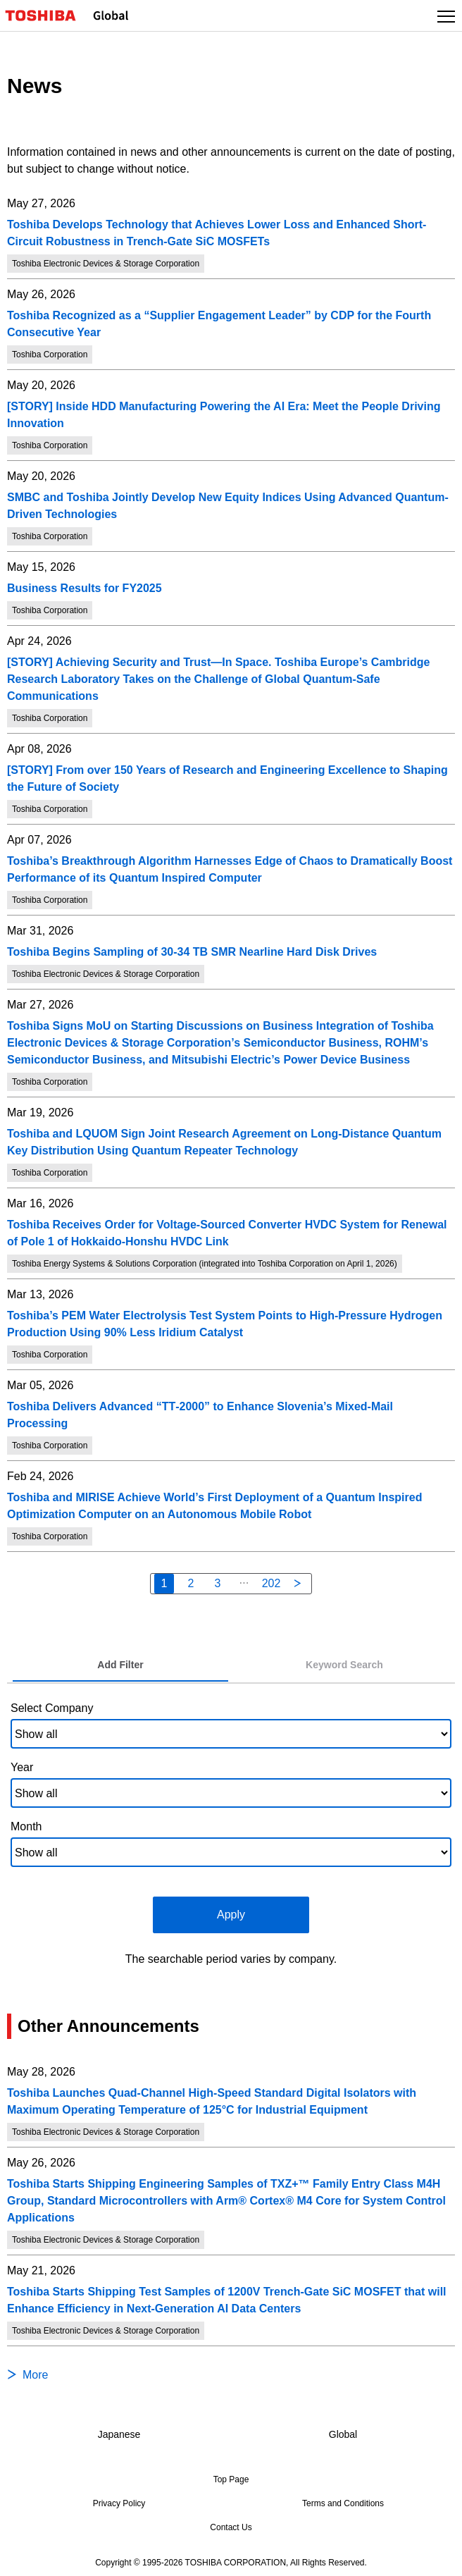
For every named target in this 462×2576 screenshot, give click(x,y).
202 (271, 1583)
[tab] (120, 1665)
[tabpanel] (231, 1831)
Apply (231, 1915)
